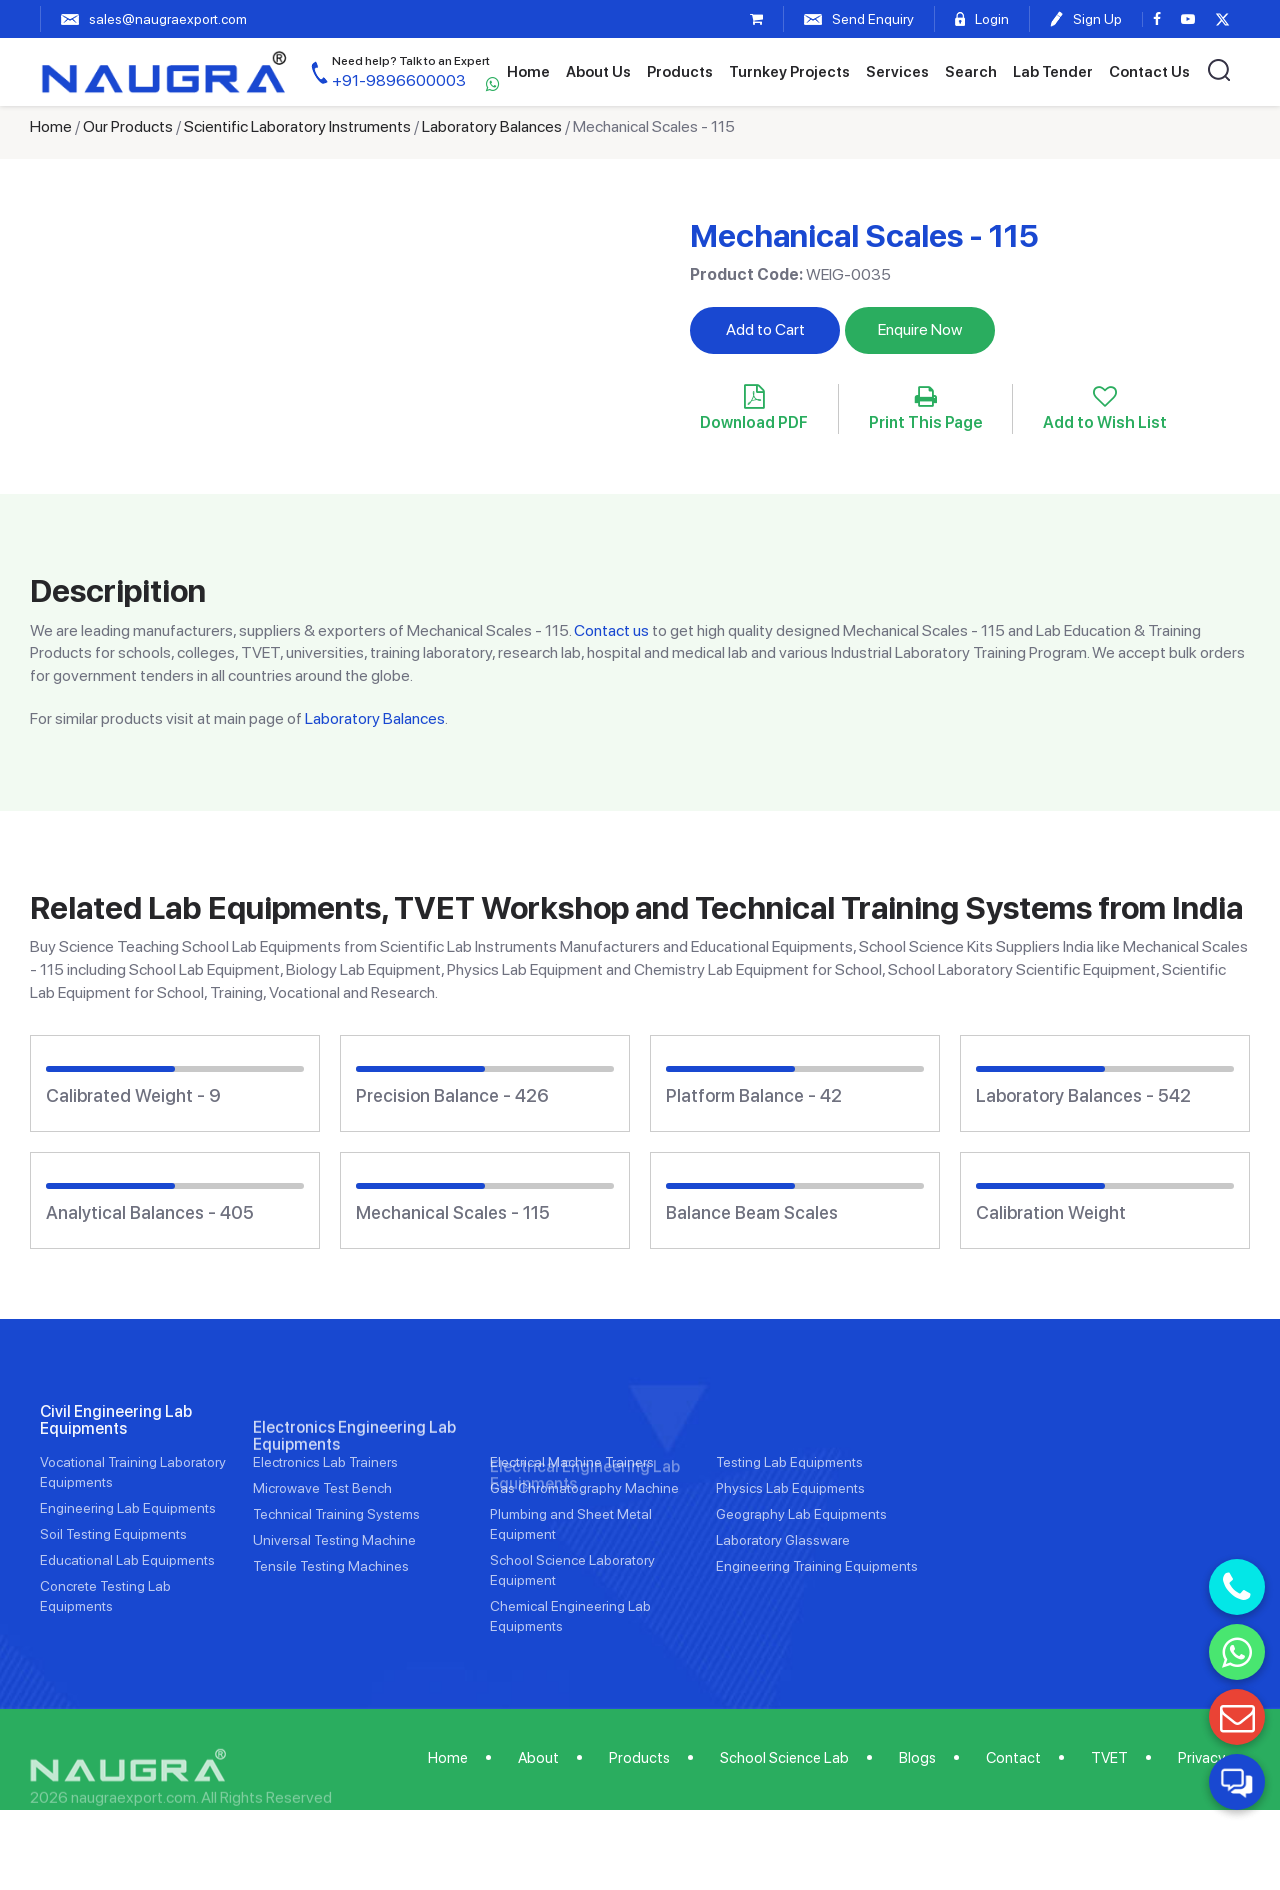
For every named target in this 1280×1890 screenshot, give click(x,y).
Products (680, 72)
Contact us (611, 630)
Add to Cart (765, 329)
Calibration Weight (1051, 1213)
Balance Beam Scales (752, 1213)
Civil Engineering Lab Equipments (116, 1494)
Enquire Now (920, 329)
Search (971, 72)
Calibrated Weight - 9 (133, 1096)
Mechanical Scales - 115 (453, 1213)
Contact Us (1149, 72)
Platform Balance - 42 (754, 1096)
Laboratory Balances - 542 (1083, 1096)
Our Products (128, 126)
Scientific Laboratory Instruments (297, 126)
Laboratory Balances (492, 126)
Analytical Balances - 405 (150, 1213)
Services (897, 72)
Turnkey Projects (789, 72)
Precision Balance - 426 (452, 1096)
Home (528, 72)
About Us (598, 72)
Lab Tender (1053, 72)
